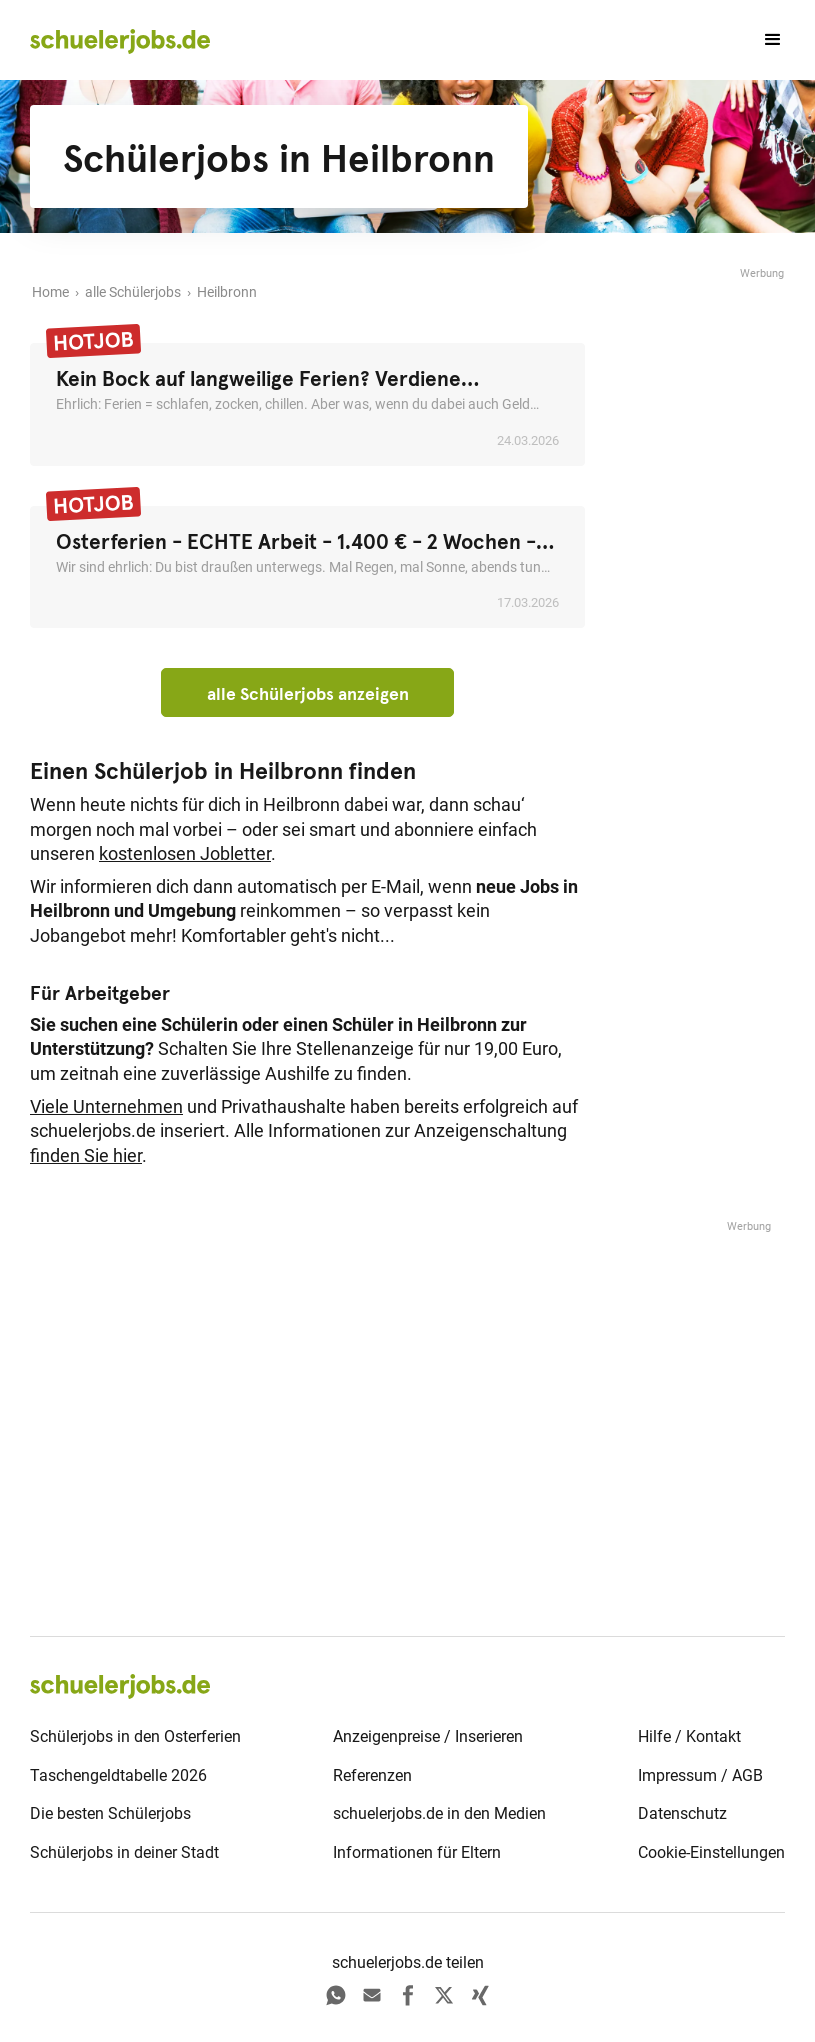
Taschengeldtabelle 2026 (118, 1775)
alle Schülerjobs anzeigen (308, 694)
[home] (120, 40)
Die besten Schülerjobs (110, 1813)
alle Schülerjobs (133, 292)
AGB (747, 1775)
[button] (764, 40)
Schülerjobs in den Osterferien (135, 1736)
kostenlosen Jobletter (185, 854)
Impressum (677, 1775)
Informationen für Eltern (417, 1852)
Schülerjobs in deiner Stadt (124, 1852)
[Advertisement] (705, 583)
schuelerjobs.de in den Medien (439, 1813)
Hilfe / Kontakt (689, 1736)
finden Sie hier (86, 1156)
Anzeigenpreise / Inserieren (428, 1736)
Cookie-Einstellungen (711, 1852)
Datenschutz (682, 1813)
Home (50, 292)
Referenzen (372, 1775)
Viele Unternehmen (106, 1107)
